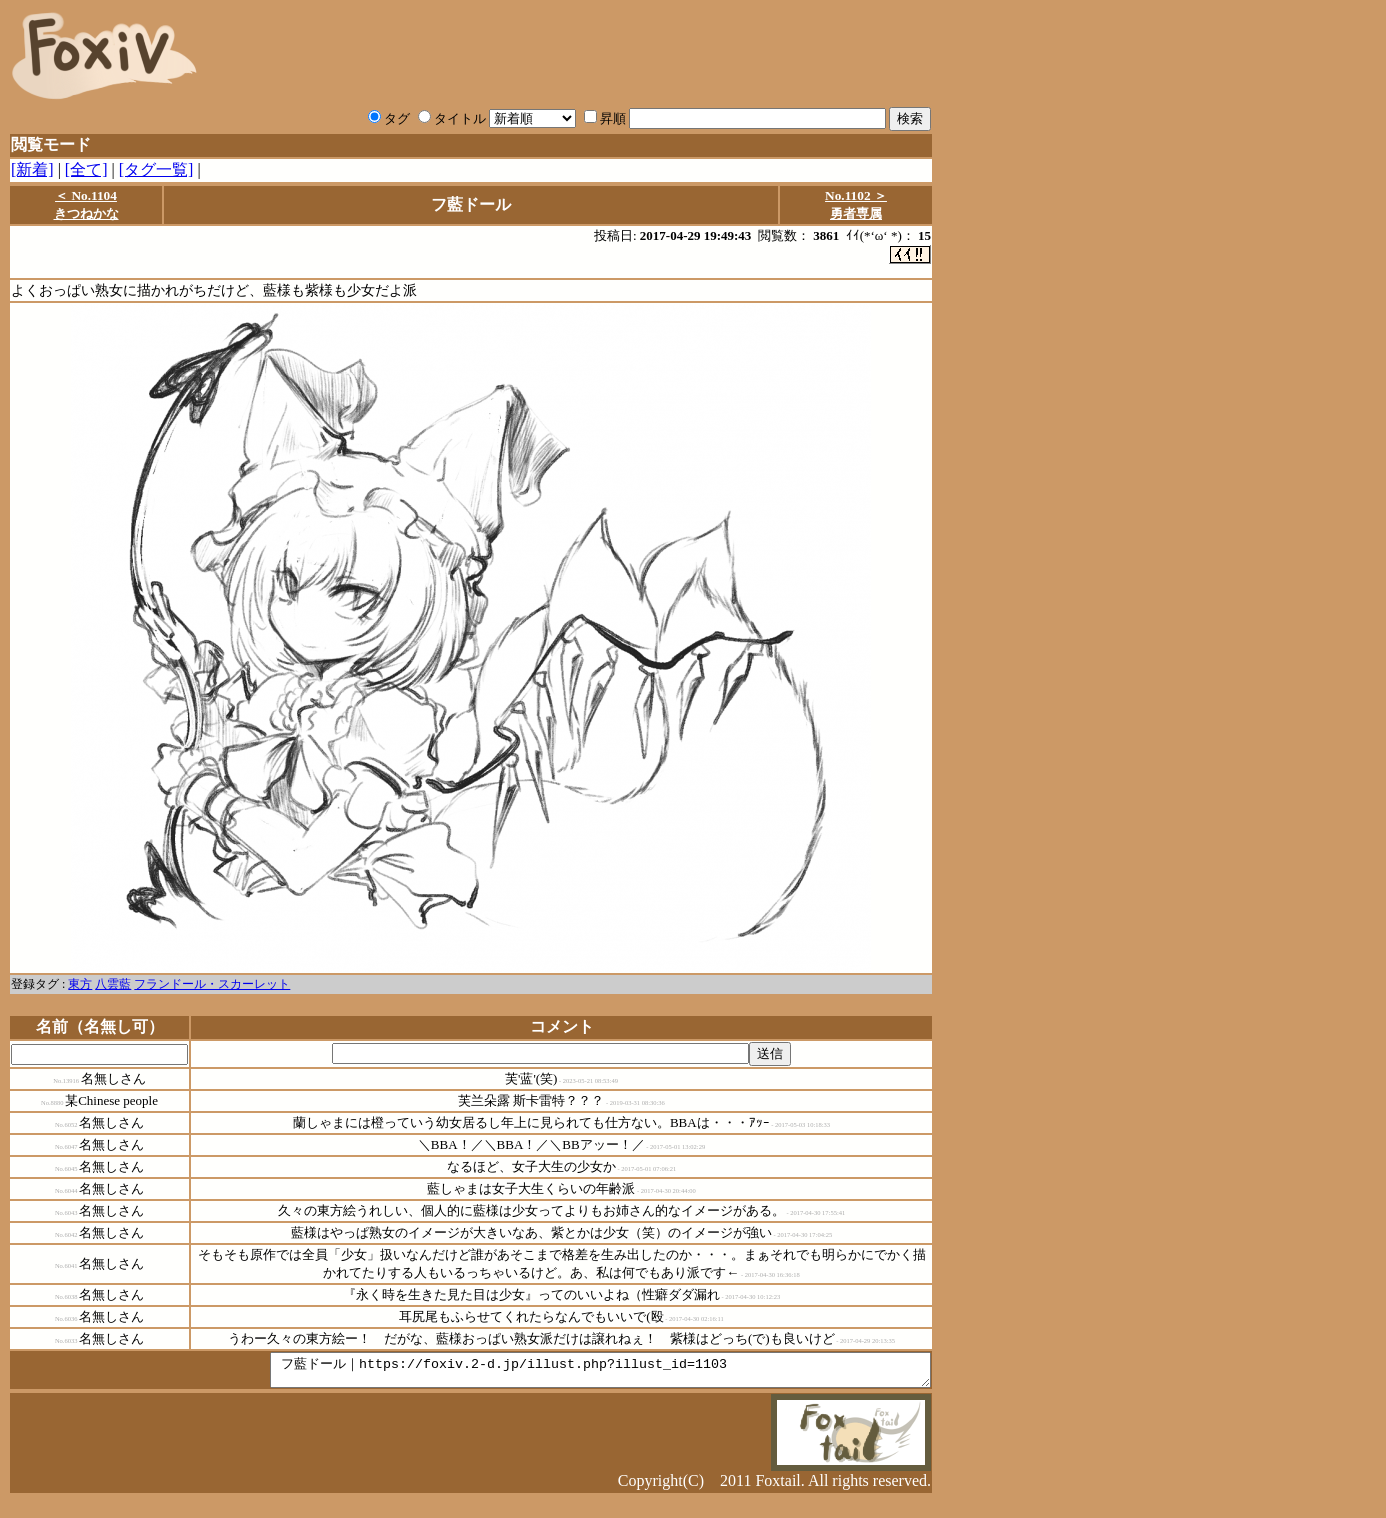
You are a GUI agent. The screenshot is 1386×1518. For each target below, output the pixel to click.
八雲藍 (113, 985)
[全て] (86, 169)
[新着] (32, 169)
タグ (389, 118)
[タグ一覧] (156, 169)
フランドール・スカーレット (212, 985)
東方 (80, 985)
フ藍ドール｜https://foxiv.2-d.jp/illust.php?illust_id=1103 (560, 1374)
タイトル (452, 118)
